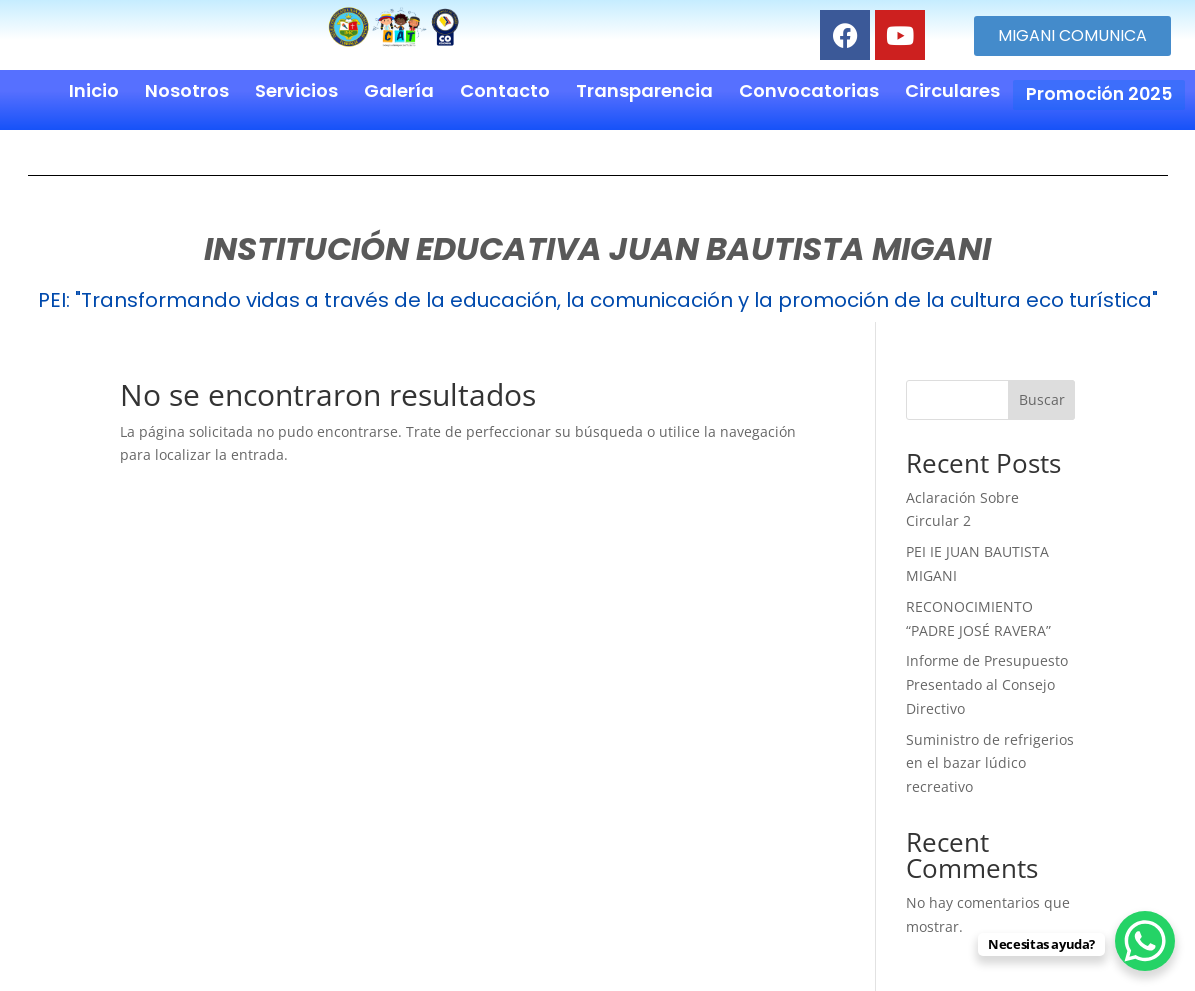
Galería (394, 91)
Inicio (89, 91)
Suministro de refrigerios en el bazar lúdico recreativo (990, 757)
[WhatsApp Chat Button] (1145, 941)
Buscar (1042, 393)
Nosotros (182, 91)
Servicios (291, 91)
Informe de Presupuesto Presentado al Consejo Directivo (987, 678)
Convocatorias (804, 91)
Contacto (500, 91)
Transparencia (639, 91)
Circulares (947, 91)
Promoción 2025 (1096, 91)
